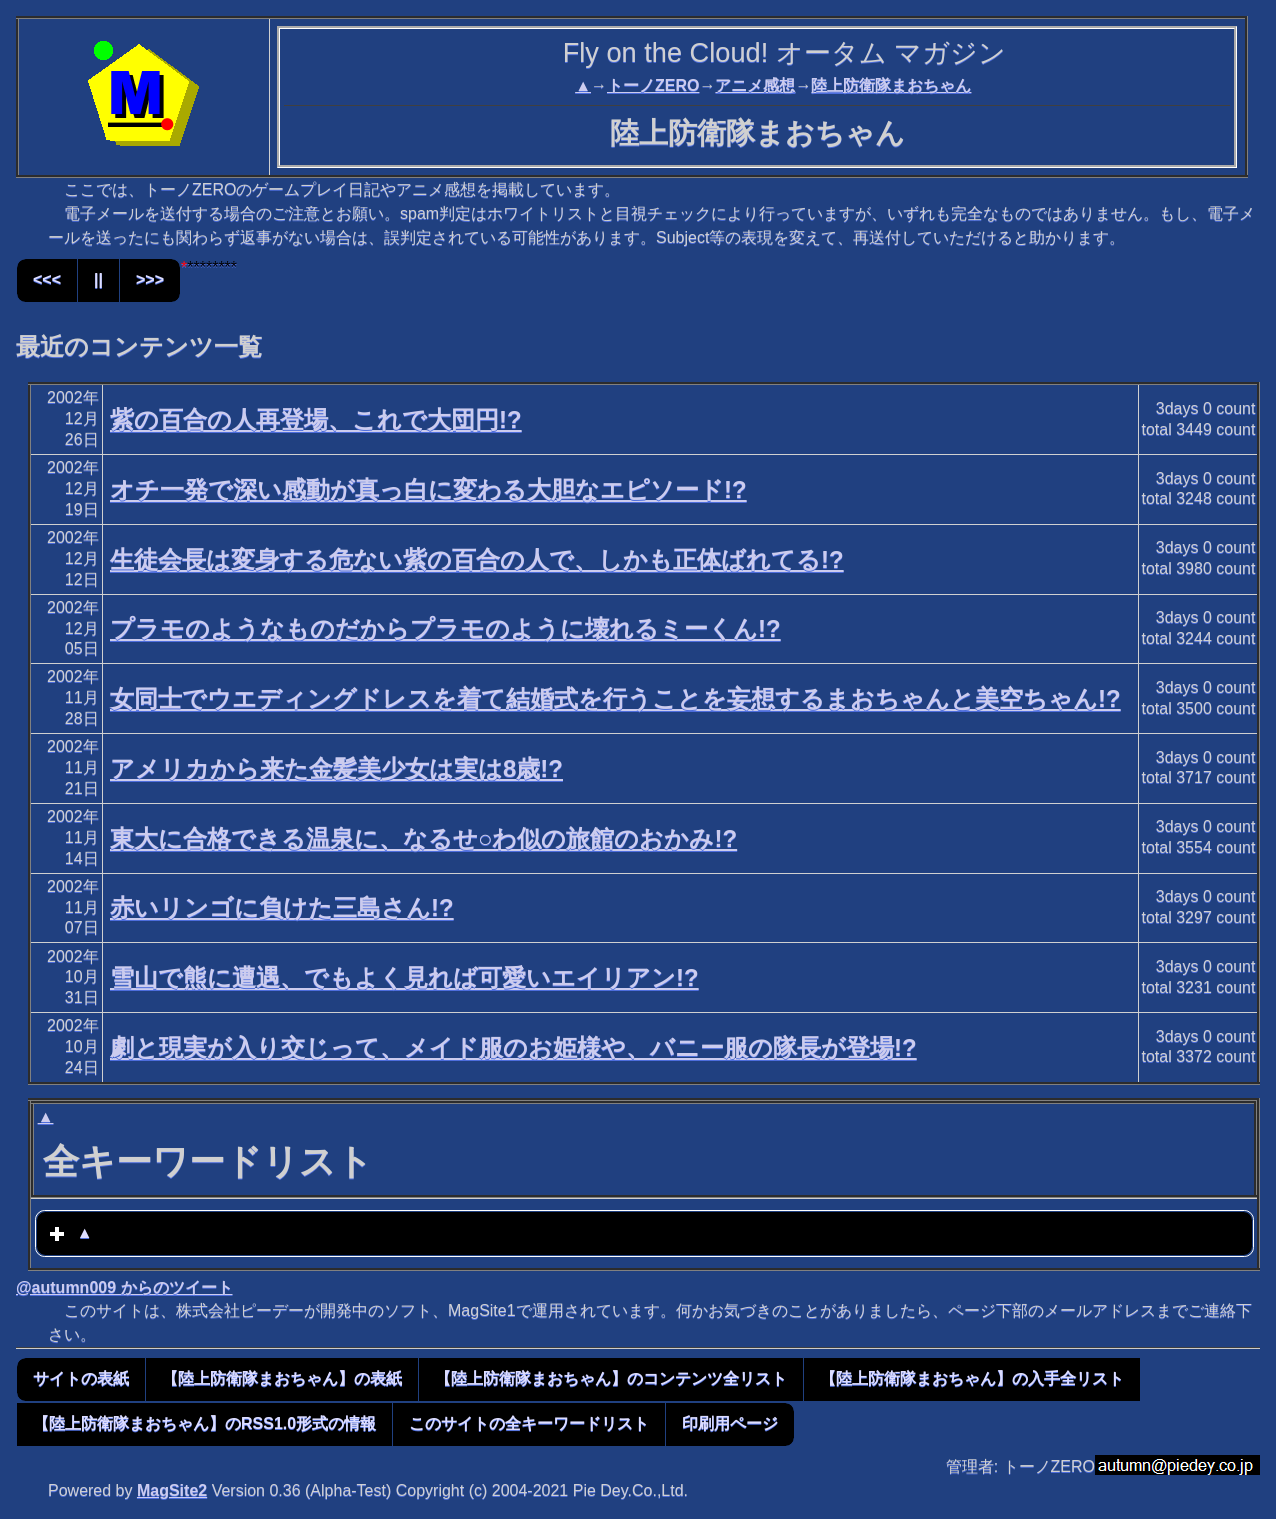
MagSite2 (172, 1490)
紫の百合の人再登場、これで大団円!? (316, 419)
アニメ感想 (755, 85)
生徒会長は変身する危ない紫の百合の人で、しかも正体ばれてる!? (477, 559)
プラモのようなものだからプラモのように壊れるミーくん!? (445, 628)
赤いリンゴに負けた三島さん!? (282, 907)
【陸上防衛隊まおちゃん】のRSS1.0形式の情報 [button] (204, 1423)
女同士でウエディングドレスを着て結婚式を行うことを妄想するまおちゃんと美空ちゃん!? (615, 698)
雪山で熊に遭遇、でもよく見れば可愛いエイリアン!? (404, 977)
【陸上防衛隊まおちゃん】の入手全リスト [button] (972, 1378)
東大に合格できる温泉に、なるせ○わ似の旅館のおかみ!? (423, 838)
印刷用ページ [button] (730, 1423)
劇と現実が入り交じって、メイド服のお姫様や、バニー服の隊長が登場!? (513, 1047)
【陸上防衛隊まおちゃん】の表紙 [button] (282, 1378)
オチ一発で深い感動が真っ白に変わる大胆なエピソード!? (428, 489)
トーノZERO (653, 85)
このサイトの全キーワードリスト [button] (529, 1423)
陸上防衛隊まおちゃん (891, 85)
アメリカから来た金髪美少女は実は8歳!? (336, 768)
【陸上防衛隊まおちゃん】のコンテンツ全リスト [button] (611, 1378)
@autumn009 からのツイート (124, 1287)
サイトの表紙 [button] (81, 1378)
